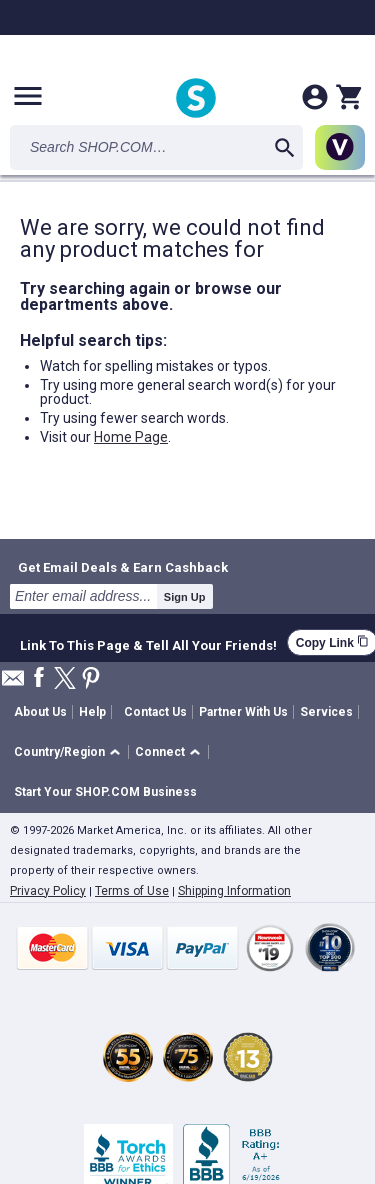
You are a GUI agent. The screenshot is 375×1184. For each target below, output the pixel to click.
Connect (160, 752)
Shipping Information (234, 891)
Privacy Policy (48, 891)
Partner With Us (243, 712)
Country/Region (59, 752)
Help (92, 712)
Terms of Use (132, 891)
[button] (70, 752)
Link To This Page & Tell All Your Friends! (148, 643)
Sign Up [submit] (185, 597)
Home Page (131, 437)
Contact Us (155, 712)
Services (326, 712)
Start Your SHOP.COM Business (105, 792)
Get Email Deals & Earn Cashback (123, 567)
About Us (40, 712)
